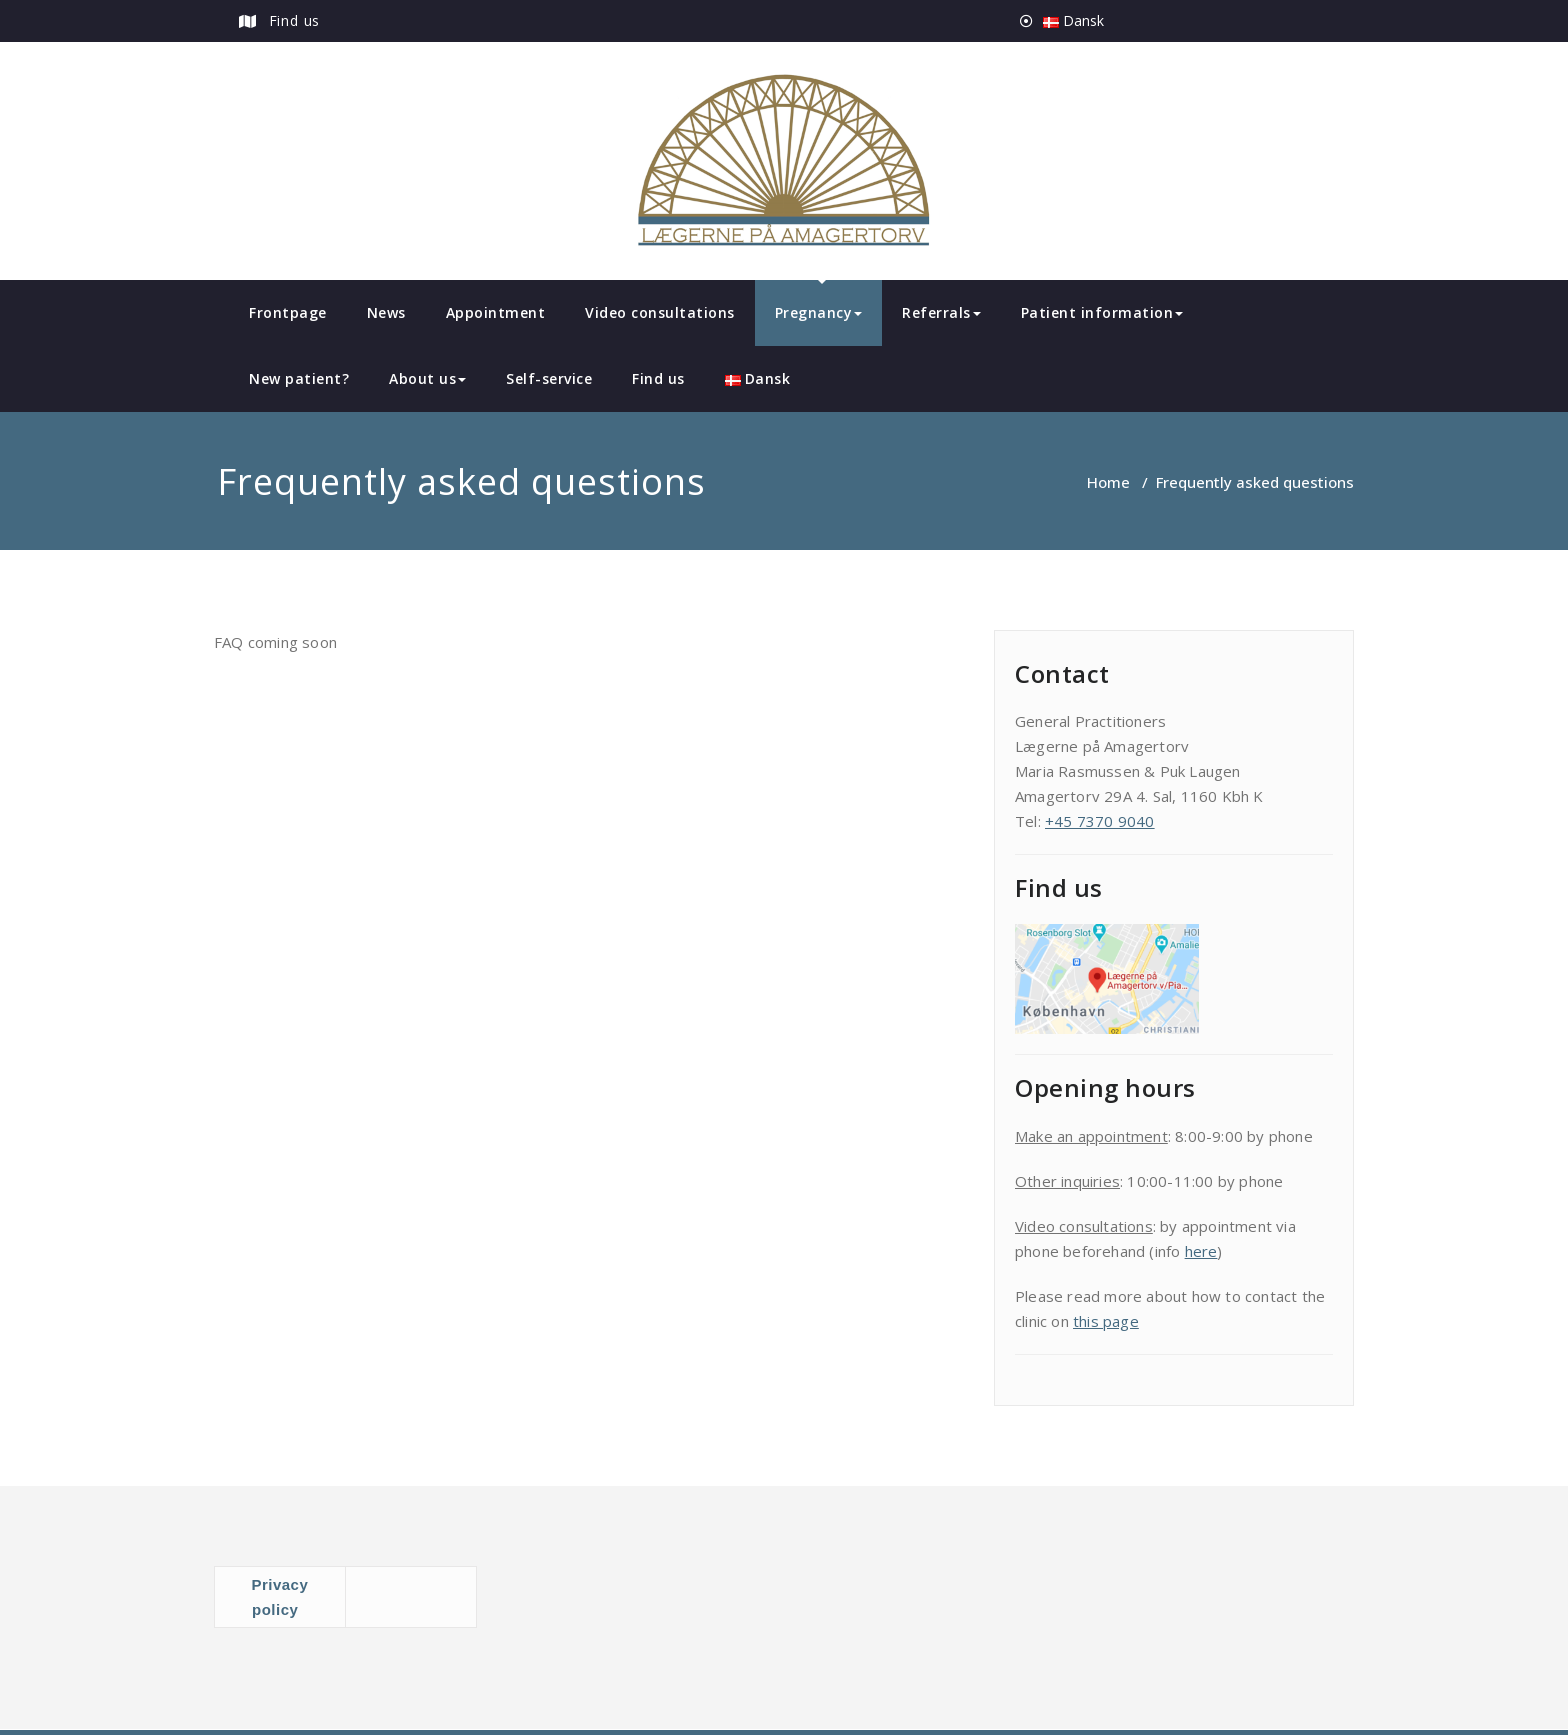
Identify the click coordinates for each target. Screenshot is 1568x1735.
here (1201, 1251)
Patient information (1102, 312)
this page (1106, 1321)
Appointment (496, 312)
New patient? (299, 378)
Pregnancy (819, 312)
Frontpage (288, 312)
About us (427, 378)
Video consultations (660, 312)
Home (1108, 482)
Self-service (549, 378)
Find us (295, 20)
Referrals (941, 312)
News (386, 312)
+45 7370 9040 (1100, 821)
